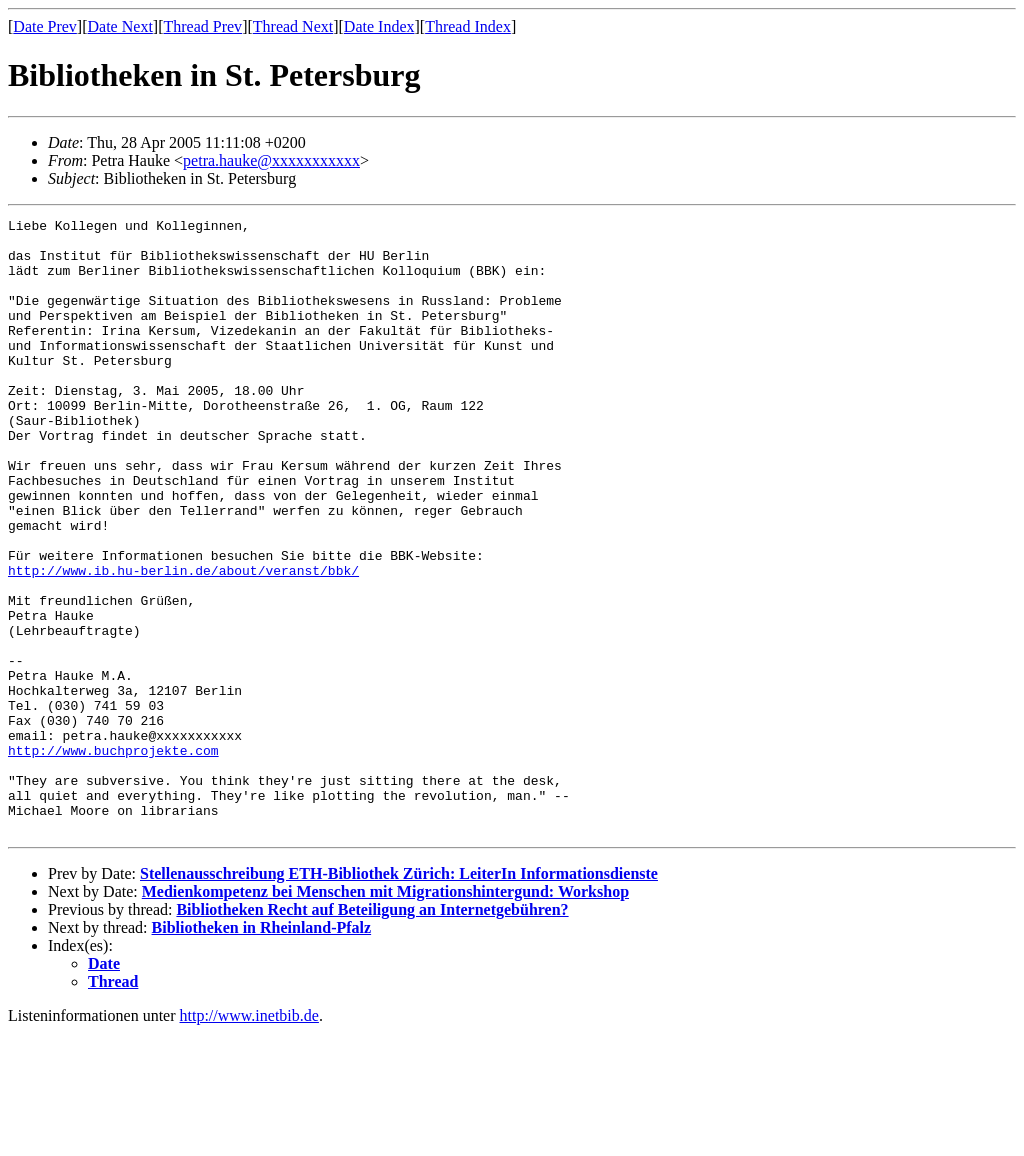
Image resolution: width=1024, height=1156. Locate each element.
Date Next (120, 26)
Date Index (379, 26)
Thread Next (293, 26)
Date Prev (45, 26)
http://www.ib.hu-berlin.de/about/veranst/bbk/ (183, 642)
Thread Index (468, 26)
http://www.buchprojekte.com (113, 858)
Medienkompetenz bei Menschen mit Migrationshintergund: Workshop (385, 1014)
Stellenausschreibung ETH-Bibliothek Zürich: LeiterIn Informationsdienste (399, 996)
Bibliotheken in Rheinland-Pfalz (262, 1050)
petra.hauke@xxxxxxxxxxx (271, 160)
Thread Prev (202, 26)
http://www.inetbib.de (249, 1138)
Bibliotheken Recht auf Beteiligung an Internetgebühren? (372, 1032)
